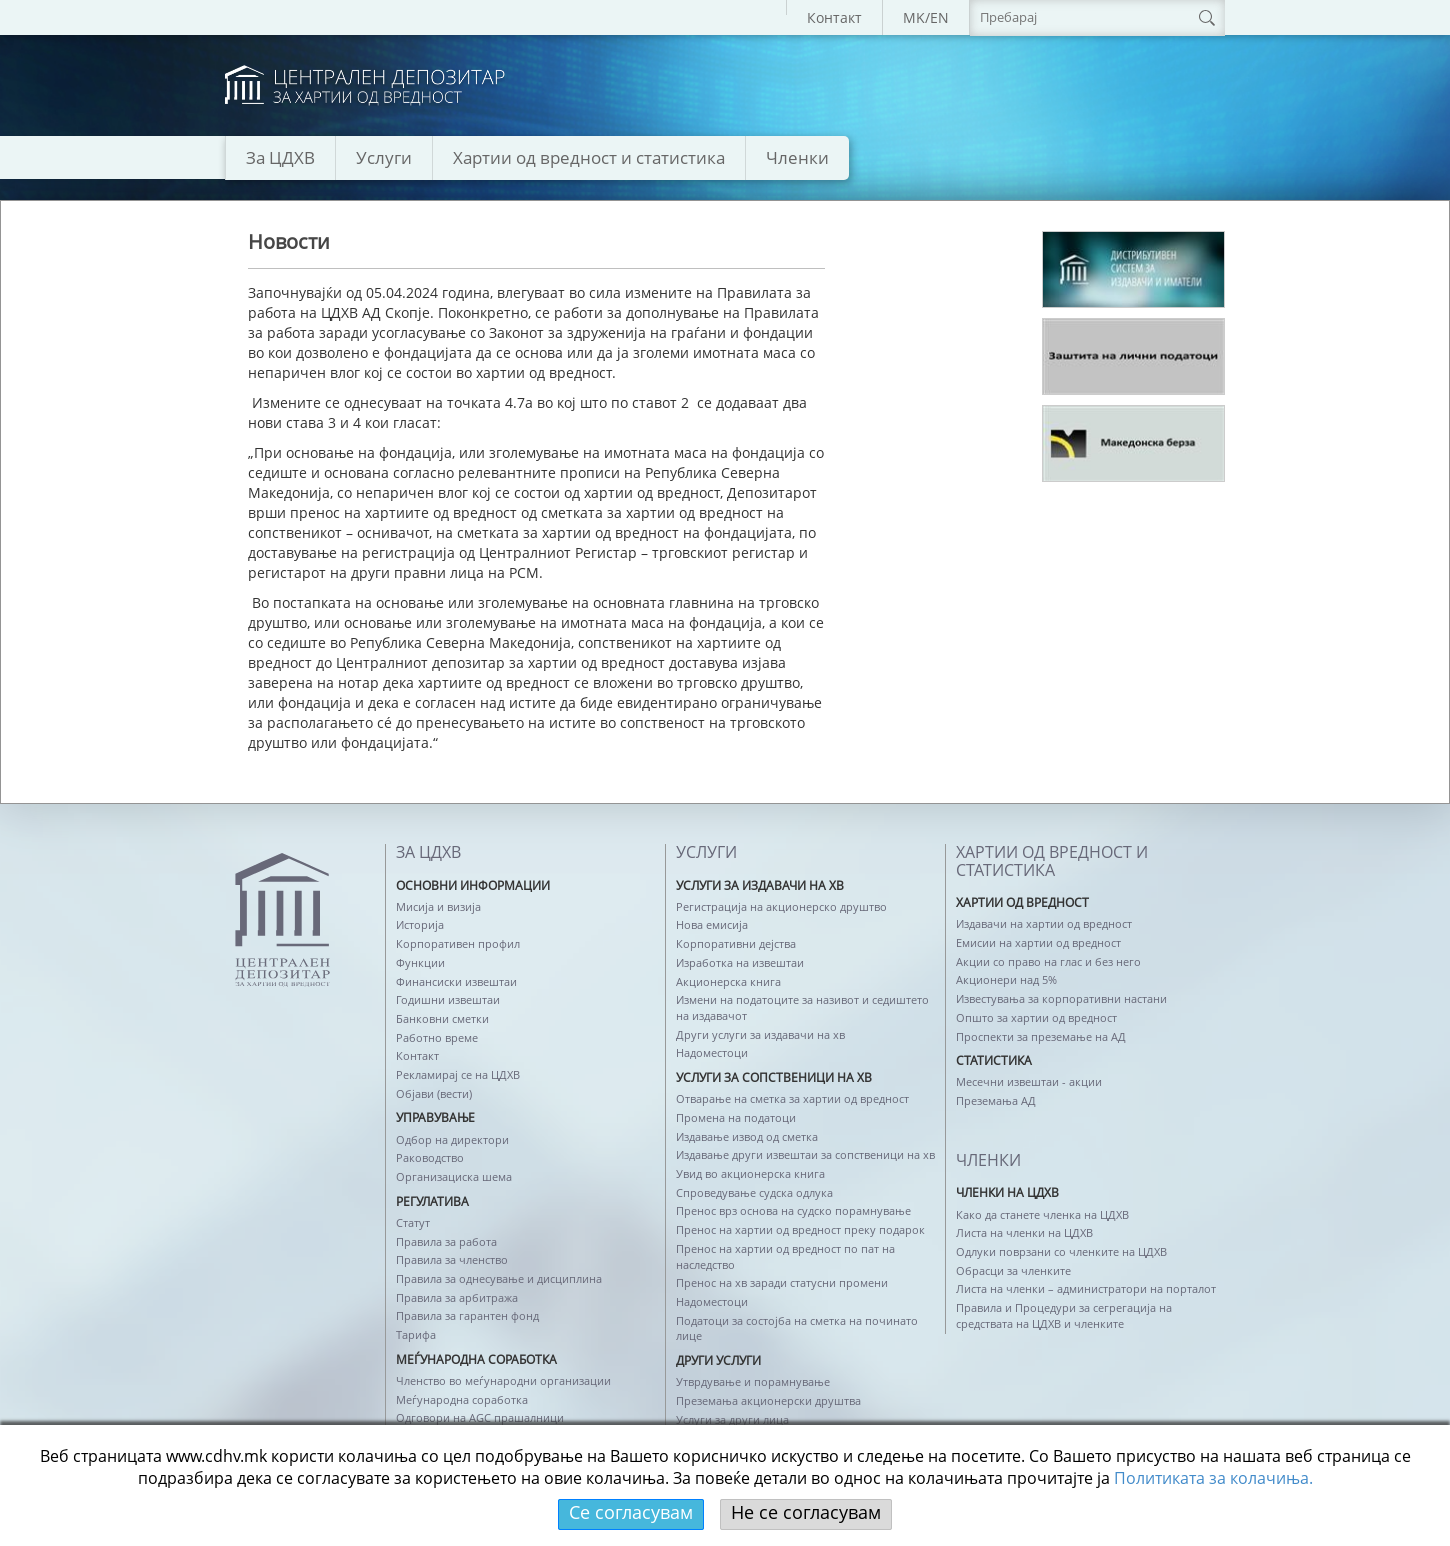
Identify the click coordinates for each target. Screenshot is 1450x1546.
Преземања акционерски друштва (768, 1400)
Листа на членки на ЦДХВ (1024, 1232)
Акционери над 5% (1006, 979)
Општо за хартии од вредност (1036, 1017)
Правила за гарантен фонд (467, 1315)
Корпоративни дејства (736, 943)
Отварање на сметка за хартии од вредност (792, 1098)
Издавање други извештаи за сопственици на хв (805, 1154)
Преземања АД (996, 1100)
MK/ (916, 17)
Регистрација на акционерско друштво (781, 906)
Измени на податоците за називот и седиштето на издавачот (802, 1007)
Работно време (437, 1037)
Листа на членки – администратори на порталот (1086, 1288)
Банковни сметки (442, 1018)
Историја (420, 924)
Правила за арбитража (457, 1297)
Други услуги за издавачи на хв (760, 1034)
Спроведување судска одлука (754, 1192)
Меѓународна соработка (462, 1399)
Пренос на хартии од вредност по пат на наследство (785, 1256)
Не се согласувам (806, 1512)
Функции (420, 962)
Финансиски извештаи (456, 981)
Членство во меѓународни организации (503, 1380)
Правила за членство (452, 1259)
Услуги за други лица (732, 1419)
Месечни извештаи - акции (1029, 1081)
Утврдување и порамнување (753, 1381)
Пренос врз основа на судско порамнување (793, 1210)
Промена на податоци (736, 1117)
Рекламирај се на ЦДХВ (458, 1074)
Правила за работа (446, 1241)
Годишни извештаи (448, 999)
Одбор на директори (452, 1139)
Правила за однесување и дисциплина (499, 1278)
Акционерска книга (728, 981)
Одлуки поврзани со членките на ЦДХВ (1061, 1251)
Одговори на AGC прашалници (480, 1417)
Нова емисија (712, 924)
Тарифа (416, 1334)
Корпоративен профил (458, 943)
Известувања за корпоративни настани (1061, 998)
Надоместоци (712, 1052)
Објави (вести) (434, 1093)
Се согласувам (631, 1512)
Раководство (430, 1157)
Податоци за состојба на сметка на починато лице (797, 1328)
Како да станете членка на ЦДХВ (1042, 1214)
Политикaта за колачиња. (1213, 1478)
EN (939, 17)
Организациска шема (454, 1176)
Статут (413, 1222)
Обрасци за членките (1013, 1270)
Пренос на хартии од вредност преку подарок (800, 1229)
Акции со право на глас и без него (1048, 961)
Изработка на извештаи (740, 962)
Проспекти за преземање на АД (1041, 1036)
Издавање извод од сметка (747, 1136)
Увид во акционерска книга (750, 1173)
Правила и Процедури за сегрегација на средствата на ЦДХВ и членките (1064, 1315)
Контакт (834, 17)
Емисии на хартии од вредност (1038, 942)
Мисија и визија (438, 906)
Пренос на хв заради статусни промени (782, 1282)
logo (365, 85)
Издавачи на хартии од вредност (1044, 923)
